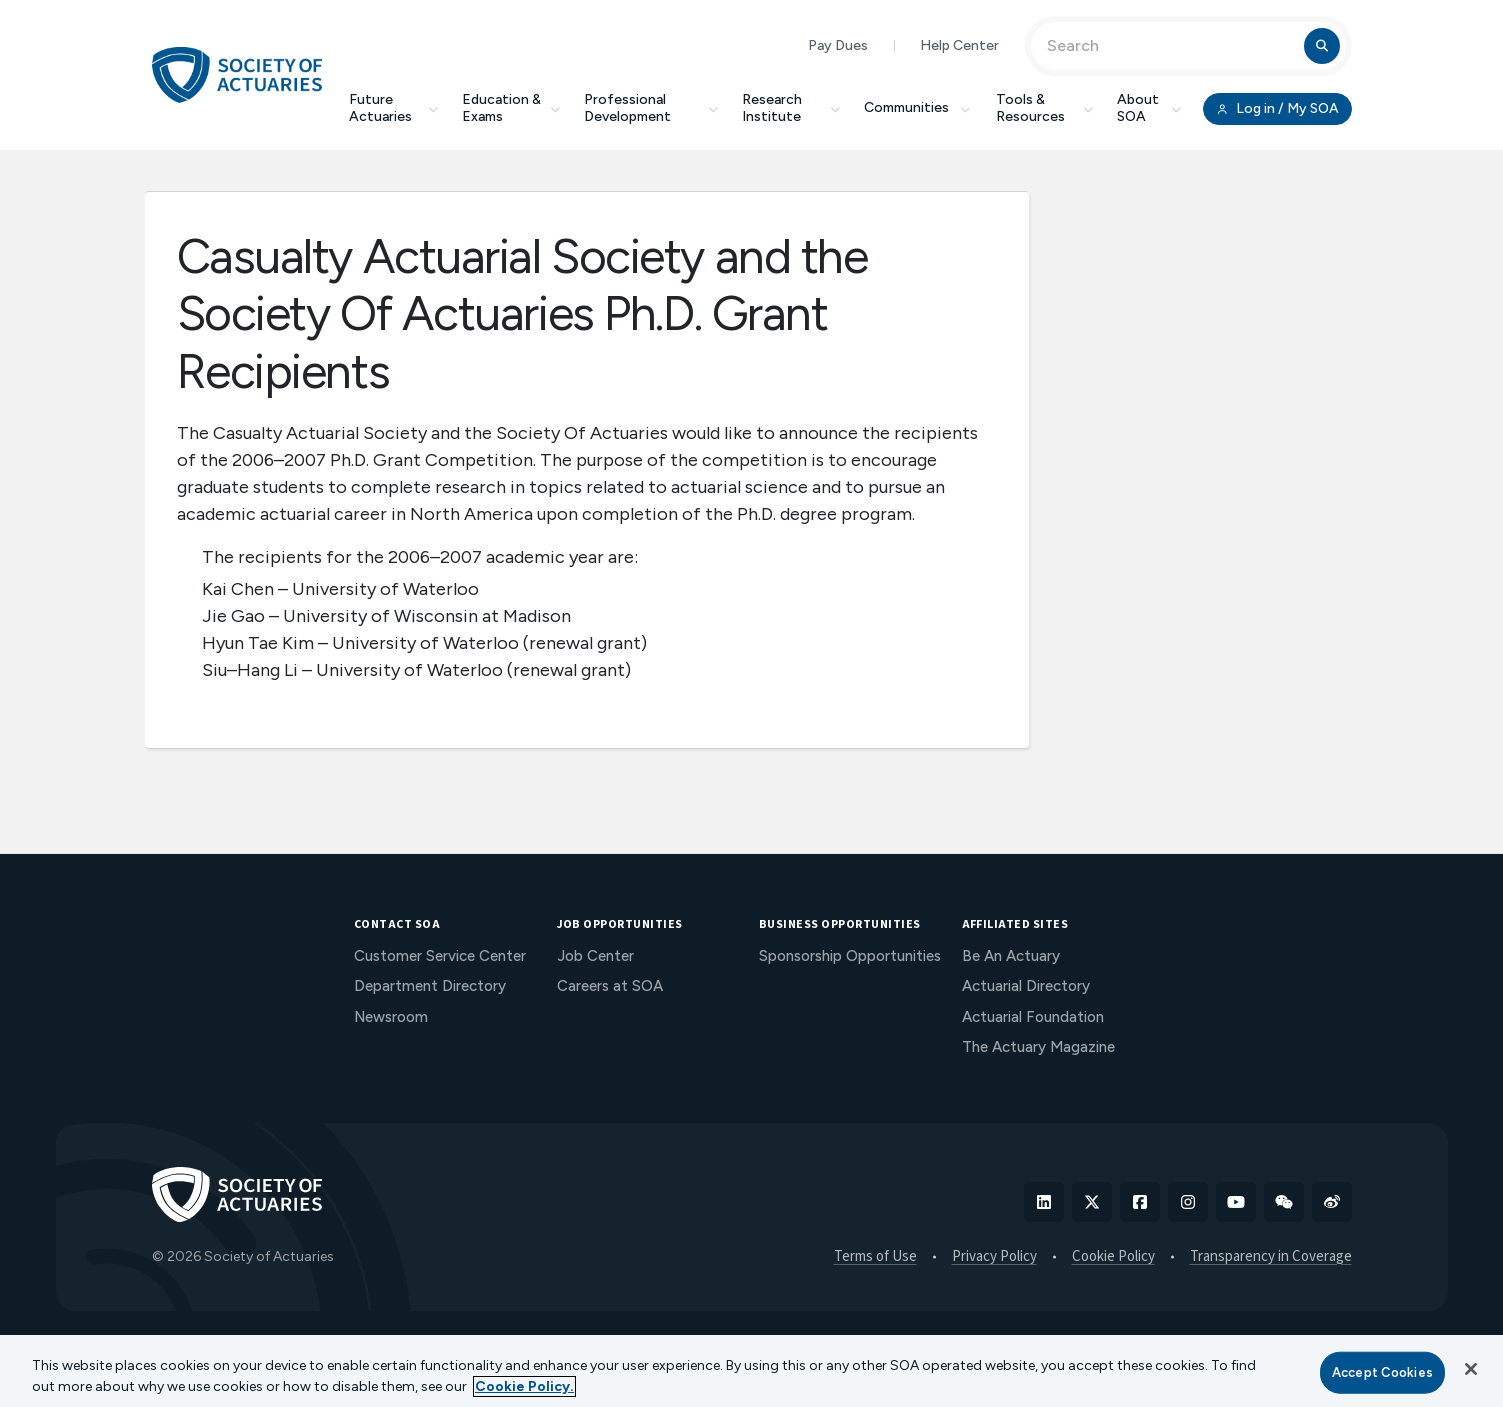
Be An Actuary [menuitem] (1011, 956)
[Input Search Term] (1170, 46)
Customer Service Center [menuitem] (440, 956)
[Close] (1471, 1369)
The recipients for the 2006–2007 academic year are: (420, 557)
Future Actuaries (393, 108)
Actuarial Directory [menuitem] (1026, 986)
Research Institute (791, 108)
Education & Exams (511, 108)
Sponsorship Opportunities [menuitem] (850, 956)
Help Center (959, 45)
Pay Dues (838, 45)
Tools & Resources (1044, 108)
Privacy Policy (994, 1257)
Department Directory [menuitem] (430, 986)
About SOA (1149, 108)
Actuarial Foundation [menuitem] (1033, 1017)
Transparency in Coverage (1271, 1257)
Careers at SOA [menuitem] (610, 986)
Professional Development (651, 108)
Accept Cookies (1382, 1372)
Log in (1277, 109)
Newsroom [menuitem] (391, 1017)
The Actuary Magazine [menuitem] (1038, 1047)
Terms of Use (875, 1257)
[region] (751, 1371)
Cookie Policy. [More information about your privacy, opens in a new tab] (524, 1386)
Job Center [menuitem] (595, 956)
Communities (918, 107)
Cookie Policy (1113, 1257)
